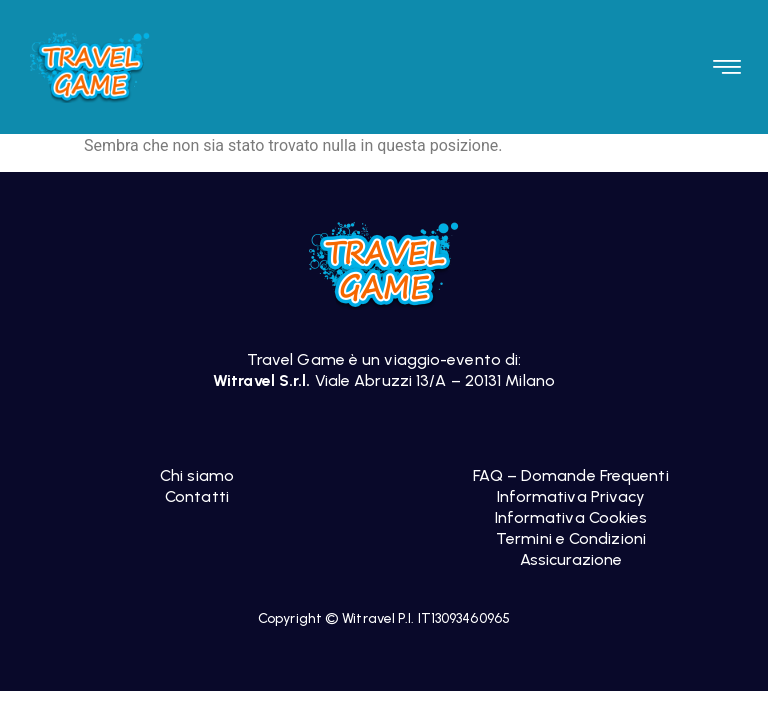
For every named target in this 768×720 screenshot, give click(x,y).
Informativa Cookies (571, 517)
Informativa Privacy (571, 496)
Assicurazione (571, 559)
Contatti (197, 496)
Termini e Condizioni (571, 538)
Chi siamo (197, 475)
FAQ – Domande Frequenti (570, 475)
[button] (727, 67)
